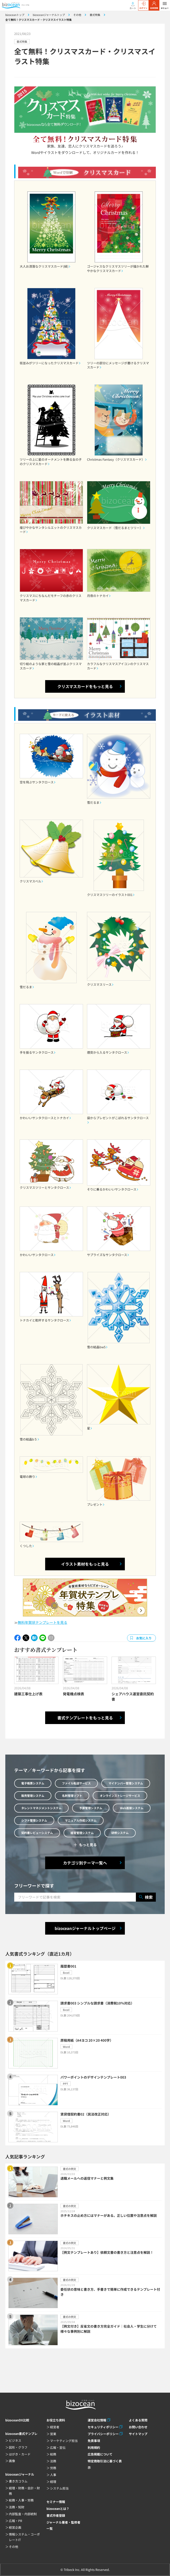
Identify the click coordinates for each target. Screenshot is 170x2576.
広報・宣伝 (58, 2447)
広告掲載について (100, 2454)
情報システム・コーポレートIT (24, 2537)
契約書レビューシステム (37, 1833)
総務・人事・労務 (21, 2500)
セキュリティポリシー (103, 2427)
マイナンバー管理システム (125, 1783)
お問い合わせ (138, 2427)
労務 (53, 2468)
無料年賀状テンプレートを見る (42, 1622)
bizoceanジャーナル (19, 2474)
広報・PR (15, 2520)
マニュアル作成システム (81, 1820)
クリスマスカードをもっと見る (85, 686)
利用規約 (94, 2447)
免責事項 (94, 2440)
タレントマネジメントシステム (41, 1808)
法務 (53, 2461)
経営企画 (15, 2527)
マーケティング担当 (64, 2440)
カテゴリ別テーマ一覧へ (85, 1863)
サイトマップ (138, 2434)
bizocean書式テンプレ (21, 2433)
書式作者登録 (55, 2515)
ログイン (143, 6)
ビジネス (15, 2440)
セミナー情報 (55, 2501)
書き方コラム (18, 2481)
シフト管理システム (34, 1820)
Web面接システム (131, 1808)
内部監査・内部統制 (23, 2514)
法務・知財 (16, 2507)
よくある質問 (138, 2420)
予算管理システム (90, 1808)
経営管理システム (82, 1833)
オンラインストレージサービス (120, 1795)
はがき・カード (20, 2454)
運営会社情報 (97, 2420)
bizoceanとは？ (57, 2508)
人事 (53, 2474)
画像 (12, 2461)
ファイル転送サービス (76, 1783)
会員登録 (154, 6)
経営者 (54, 2427)
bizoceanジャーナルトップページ (85, 1928)
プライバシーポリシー (103, 2434)
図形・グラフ (18, 2447)
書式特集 (22, 41)
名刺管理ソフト (72, 1795)
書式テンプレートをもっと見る (85, 1718)
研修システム (120, 1833)
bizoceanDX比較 (17, 2420)
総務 (53, 2454)
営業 (53, 2434)
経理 (53, 2481)
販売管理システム (32, 1795)
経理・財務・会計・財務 (24, 2491)
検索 (146, 1897)
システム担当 (59, 2488)
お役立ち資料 (55, 2420)
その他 (13, 2546)
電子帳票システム (32, 1783)
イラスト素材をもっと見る (85, 1564)
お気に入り (144, 1638)
